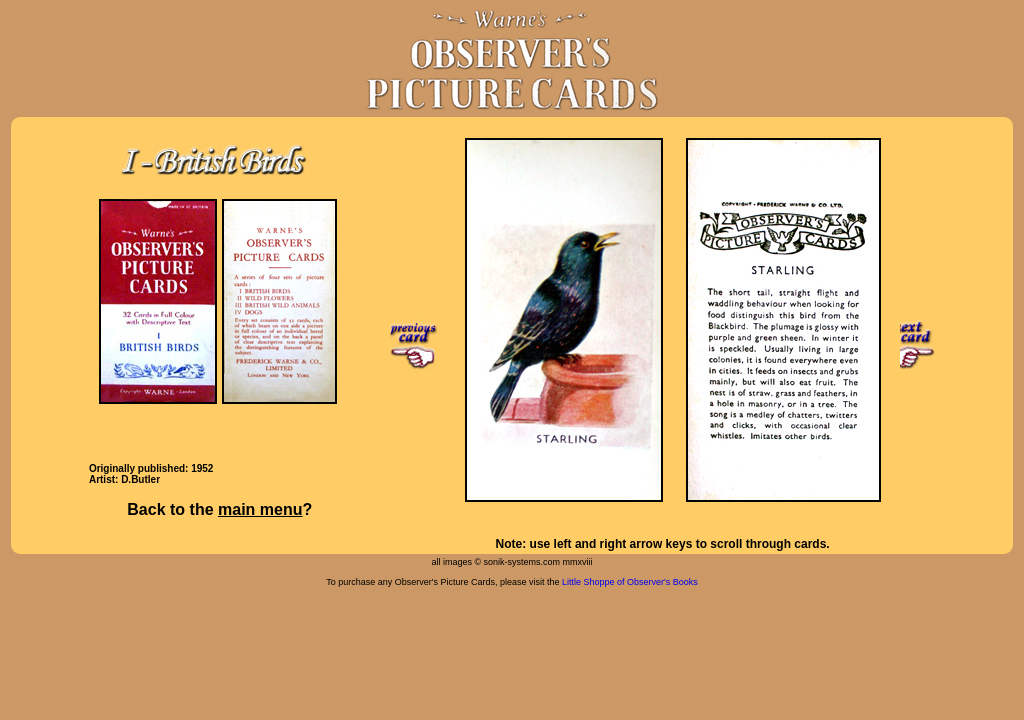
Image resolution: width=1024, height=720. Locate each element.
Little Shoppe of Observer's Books (630, 582)
